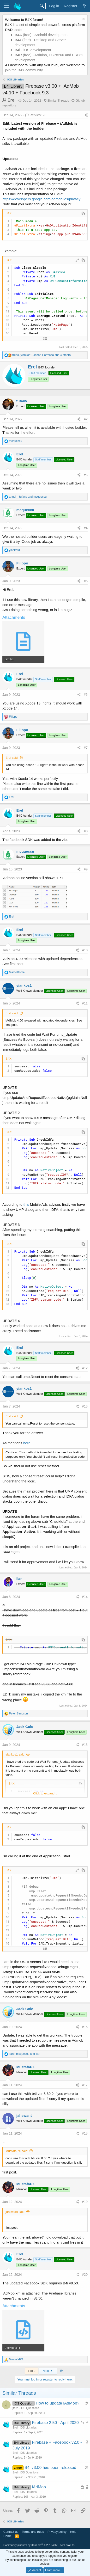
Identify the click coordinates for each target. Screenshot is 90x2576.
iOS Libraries (28, 2427)
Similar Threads (58, 100)
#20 (85, 2274)
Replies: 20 (35, 115)
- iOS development (33, 50)
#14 (85, 1597)
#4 (86, 528)
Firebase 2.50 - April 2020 (55, 2422)
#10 (85, 950)
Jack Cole (24, 1727)
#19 (85, 2202)
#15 (85, 1745)
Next (48, 2371)
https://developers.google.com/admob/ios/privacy (41, 199)
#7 (86, 748)
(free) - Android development (41, 35)
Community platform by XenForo (39, 2545)
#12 (85, 1368)
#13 (85, 1406)
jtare (15, 2408)
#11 (85, 1003)
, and (28, 496)
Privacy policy (57, 2531)
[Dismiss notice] (83, 19)
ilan (19, 1579)
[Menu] (6, 6)
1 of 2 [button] (32, 2371)
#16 (85, 2027)
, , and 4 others (41, 355)
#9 (86, 869)
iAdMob (39, 2487)
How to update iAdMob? (57, 2403)
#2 (86, 419)
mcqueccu (25, 510)
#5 (86, 581)
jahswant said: (15, 2212)
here (26, 1443)
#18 (85, 2133)
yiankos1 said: (15, 1754)
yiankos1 (24, 985)
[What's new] (84, 5)
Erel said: (12, 757)
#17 (85, 2085)
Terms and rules (33, 2531)
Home (7, 2536)
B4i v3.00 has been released (50, 2467)
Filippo (22, 563)
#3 (86, 475)
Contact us (10, 2531)
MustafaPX (25, 2067)
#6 (86, 695)
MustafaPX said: (17, 2151)
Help (73, 2531)
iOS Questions (29, 2408)
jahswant (24, 2115)
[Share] (86, 115)
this (26, 1204)
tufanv (21, 401)
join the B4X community (23, 70)
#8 (86, 831)
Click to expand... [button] (45, 1793)
